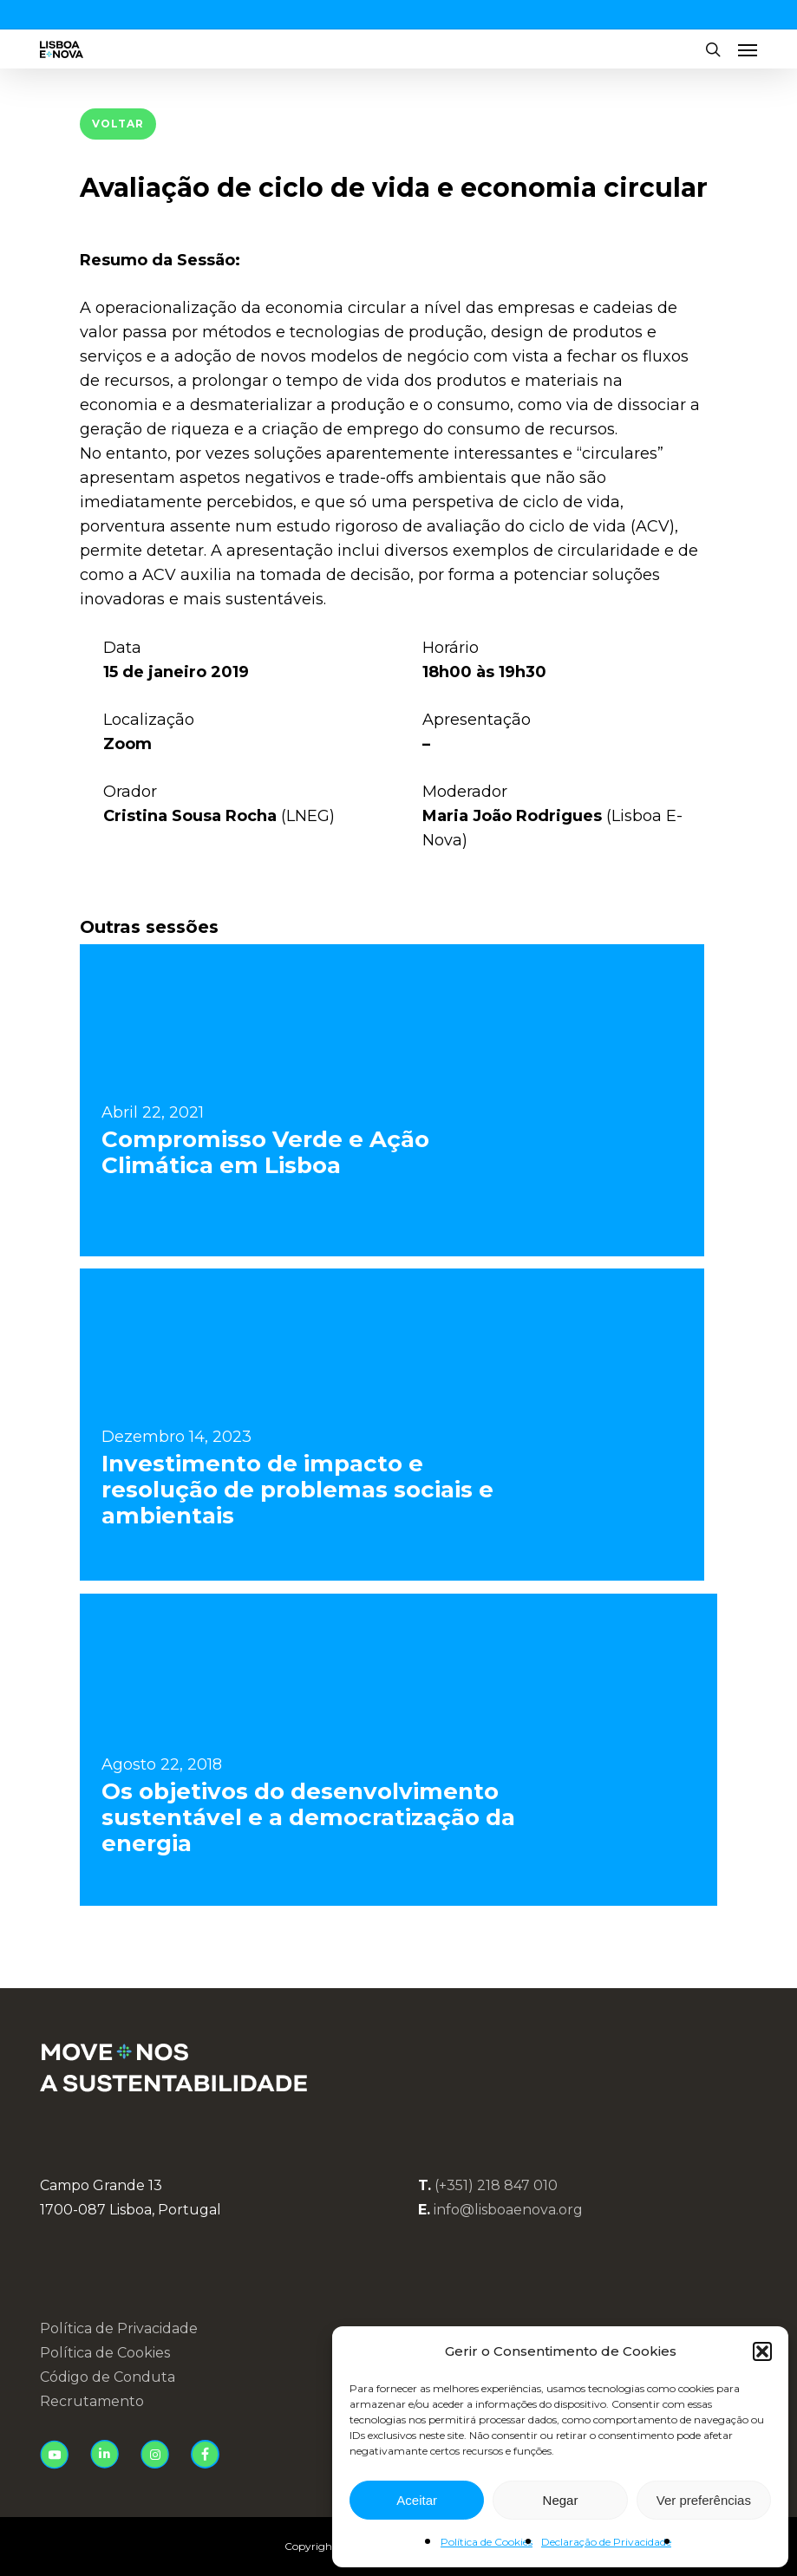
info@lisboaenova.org (508, 2209)
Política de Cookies (486, 2541)
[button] (762, 2351)
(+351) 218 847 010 (496, 2185)
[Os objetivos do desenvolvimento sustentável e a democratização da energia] (398, 1750)
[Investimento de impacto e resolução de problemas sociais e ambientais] (392, 1424)
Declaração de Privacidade (606, 2541)
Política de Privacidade (119, 2328)
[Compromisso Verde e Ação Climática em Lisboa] (392, 1100)
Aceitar (416, 2500)
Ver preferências (704, 2500)
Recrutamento (92, 2401)
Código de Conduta (107, 2377)
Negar (560, 2500)
